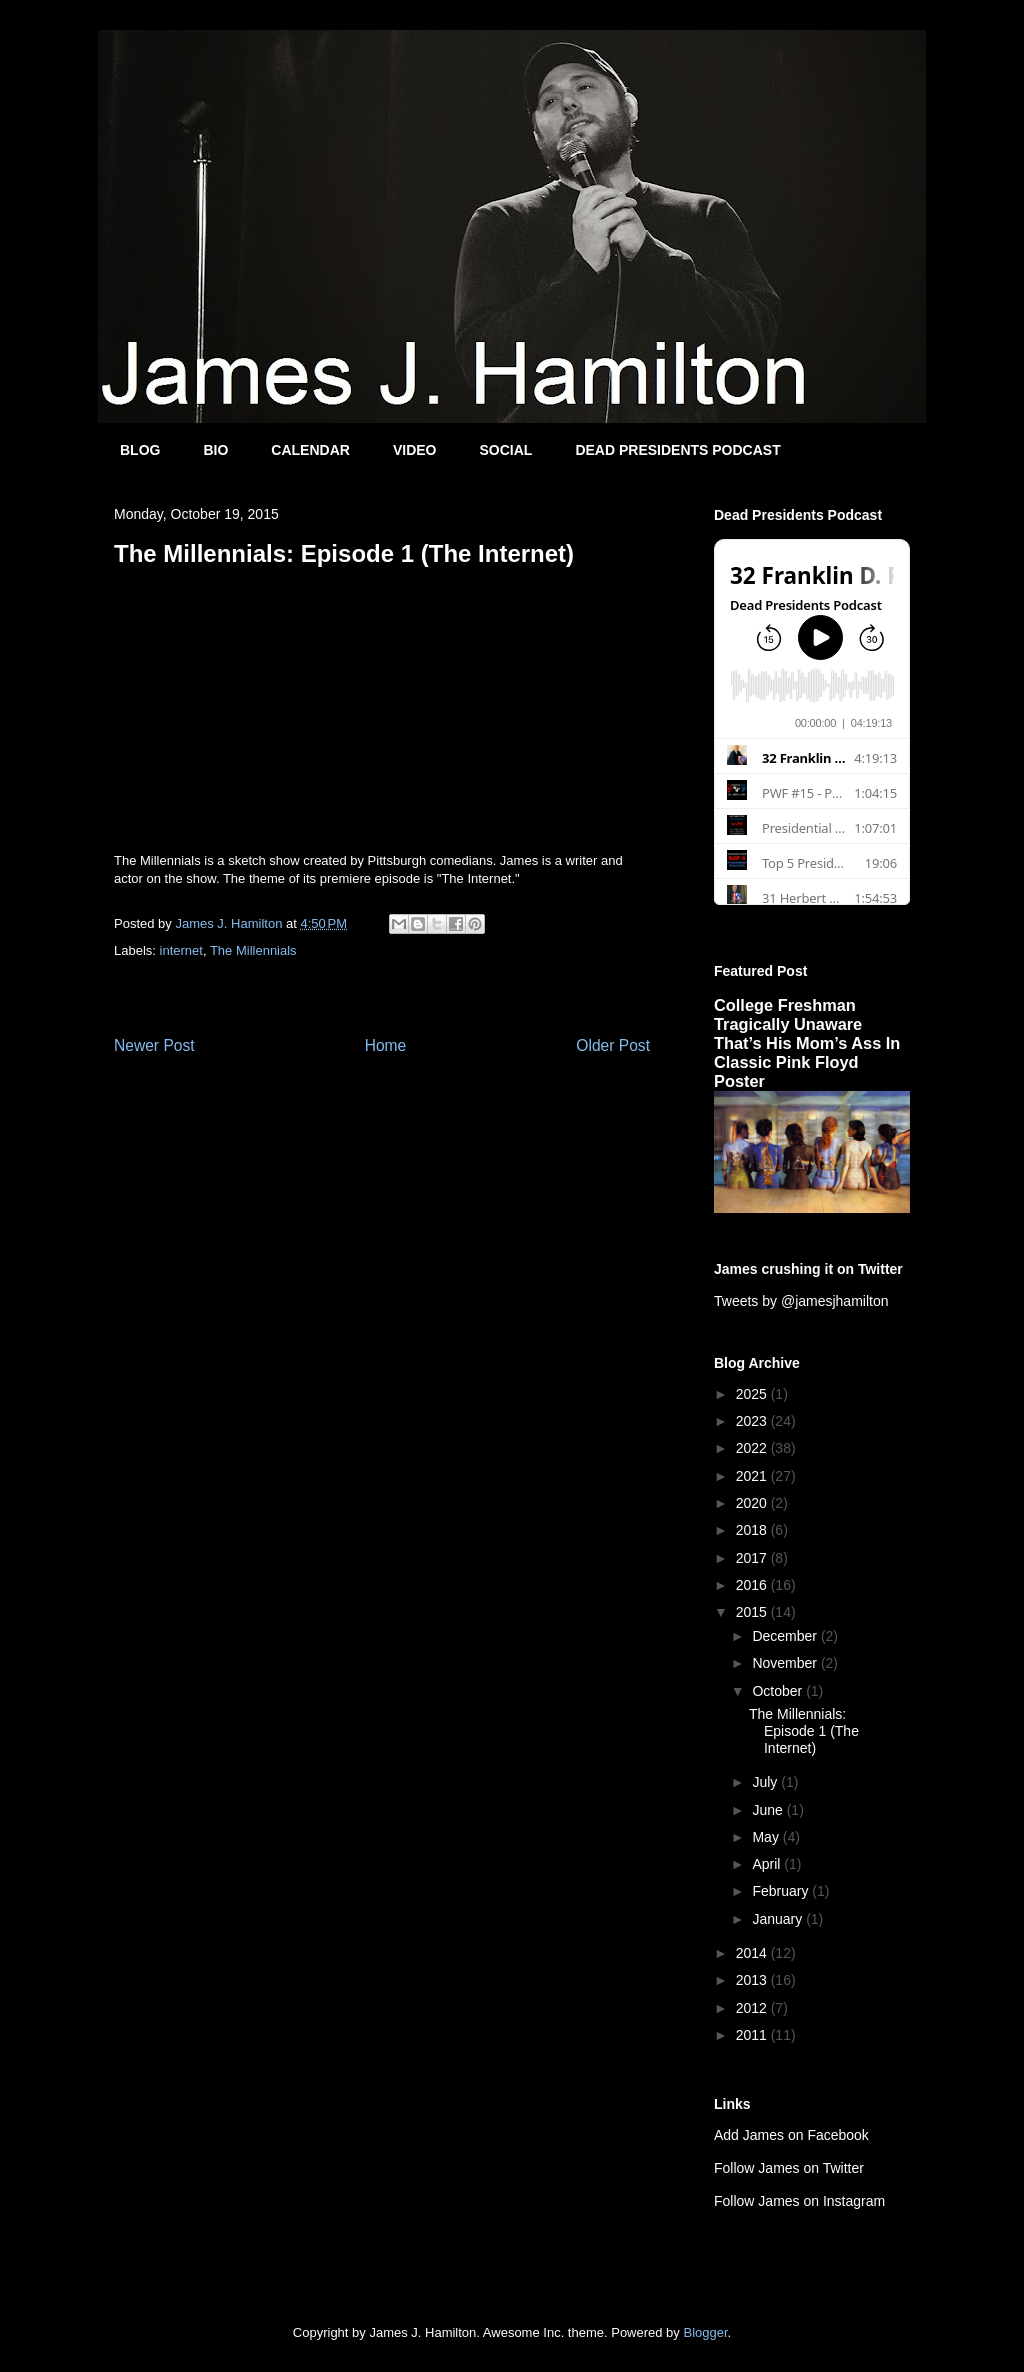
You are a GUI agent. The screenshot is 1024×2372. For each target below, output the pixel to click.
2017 (753, 1558)
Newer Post (154, 1045)
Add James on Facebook (791, 2135)
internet (181, 950)
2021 (753, 1476)
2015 (753, 1612)
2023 (753, 1421)
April (768, 1864)
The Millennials (253, 950)
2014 (753, 1953)
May (767, 1837)
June (769, 1810)
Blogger (705, 2332)
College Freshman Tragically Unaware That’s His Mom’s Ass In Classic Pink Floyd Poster (807, 1043)
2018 (753, 1530)
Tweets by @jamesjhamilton (801, 1301)
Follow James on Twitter (789, 2168)
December (786, 1636)
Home (386, 1045)
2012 (753, 2008)
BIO (215, 450)
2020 (753, 1503)
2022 (753, 1448)
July (766, 1782)
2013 (753, 1980)
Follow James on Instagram (799, 2201)
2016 (753, 1585)
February (782, 1891)
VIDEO (415, 450)
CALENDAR (310, 450)
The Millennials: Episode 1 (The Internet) (804, 1731)
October (779, 1691)
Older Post (613, 1045)
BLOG (140, 450)
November (786, 1663)
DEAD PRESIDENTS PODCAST (677, 450)
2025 (753, 1394)
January (779, 1919)
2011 (753, 2035)
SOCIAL (505, 450)
